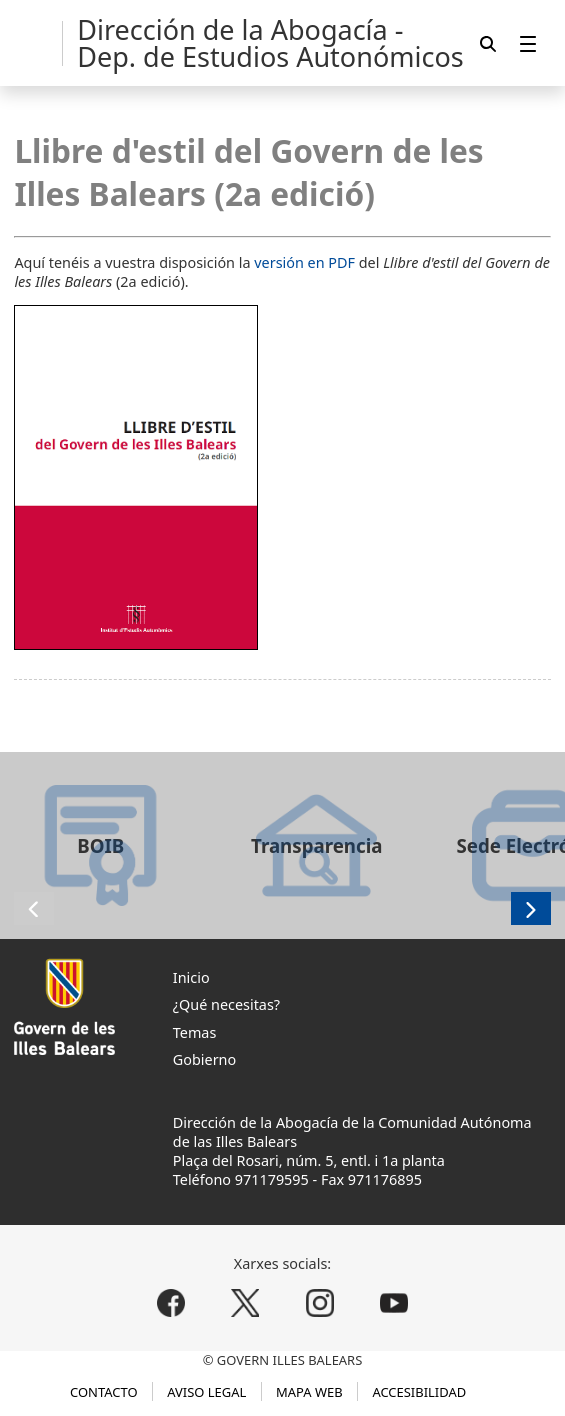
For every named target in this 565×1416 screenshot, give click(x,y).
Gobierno (204, 1059)
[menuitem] (528, 43)
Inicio (191, 977)
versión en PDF (304, 262)
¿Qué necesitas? (226, 1004)
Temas (195, 1032)
